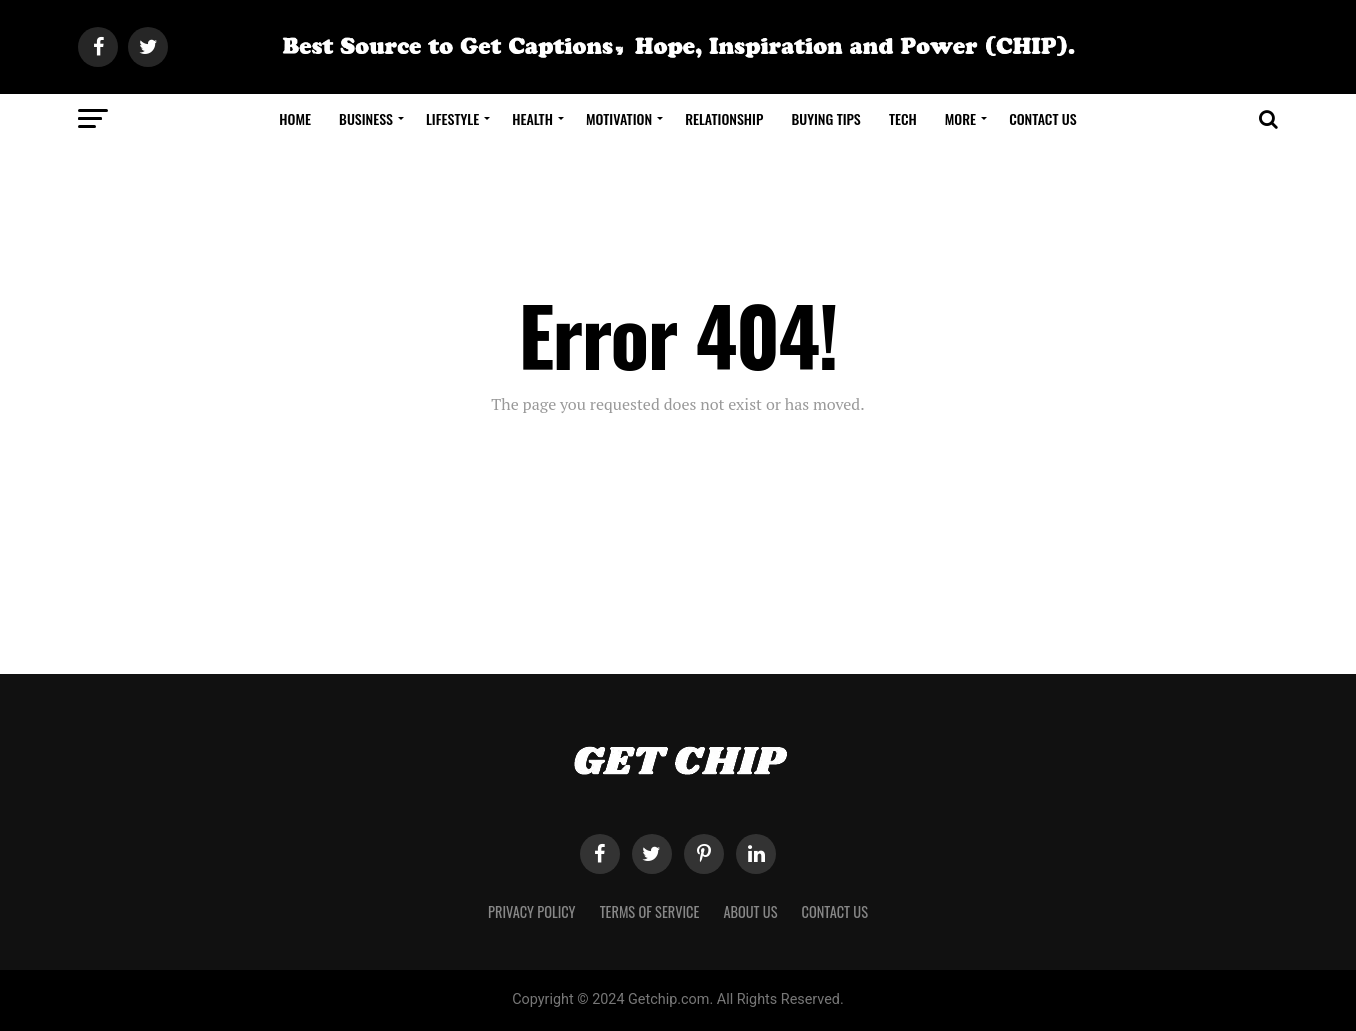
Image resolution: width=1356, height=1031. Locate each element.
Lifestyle (452, 118)
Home (295, 118)
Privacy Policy (532, 911)
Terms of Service (650, 911)
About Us (750, 911)
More (960, 118)
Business (366, 118)
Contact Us (1043, 118)
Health (532, 118)
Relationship (724, 118)
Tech (903, 118)
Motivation (619, 118)
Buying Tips (825, 118)
